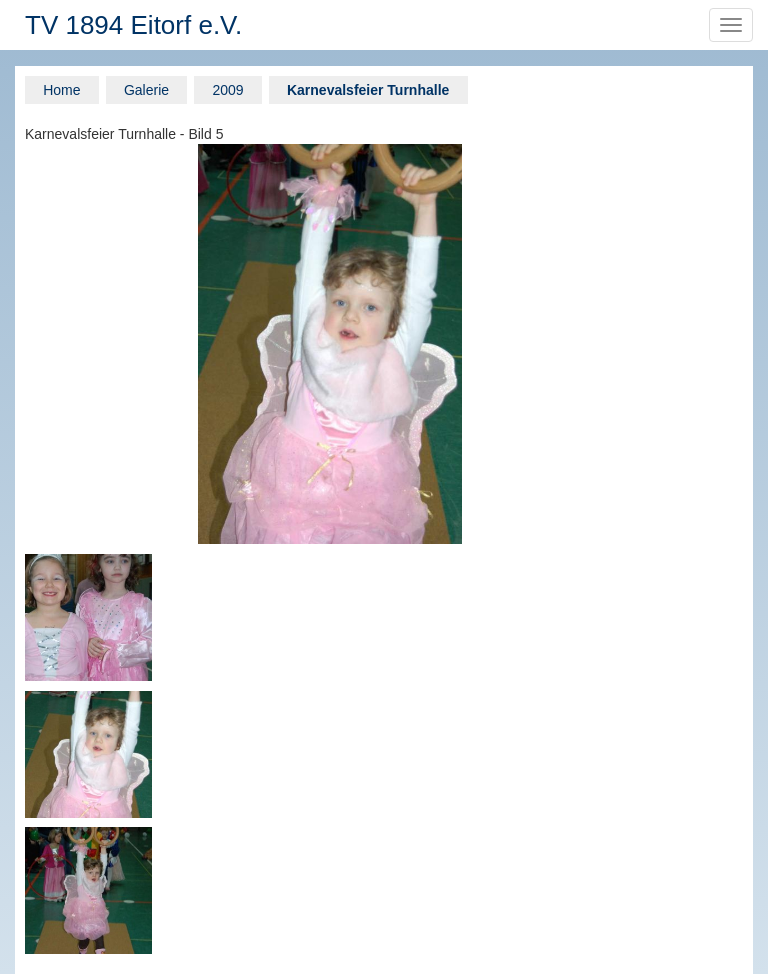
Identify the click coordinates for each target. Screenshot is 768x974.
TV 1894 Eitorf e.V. (133, 25)
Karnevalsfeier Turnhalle (368, 90)
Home (61, 90)
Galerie (146, 90)
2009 (227, 90)
